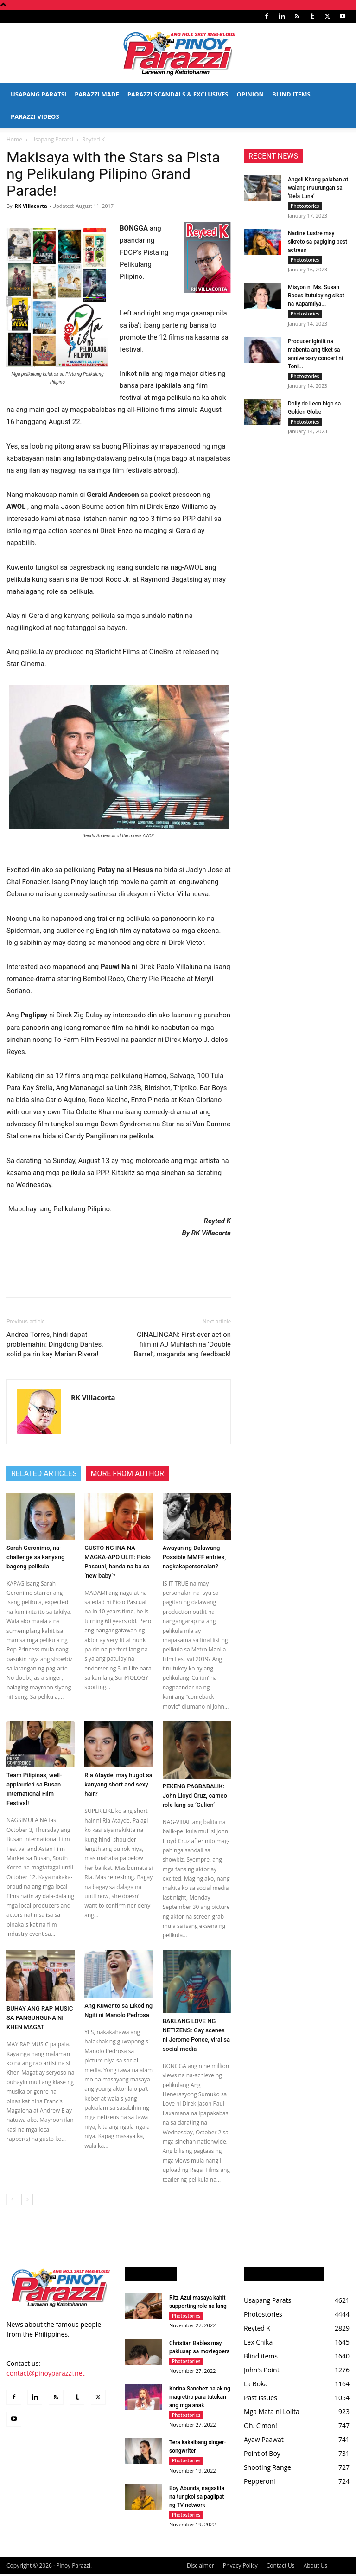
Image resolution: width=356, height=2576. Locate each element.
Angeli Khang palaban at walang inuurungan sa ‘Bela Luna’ (318, 187)
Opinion (250, 94)
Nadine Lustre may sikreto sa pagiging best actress (317, 242)
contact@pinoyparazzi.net (45, 2373)
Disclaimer (200, 2567)
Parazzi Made (97, 94)
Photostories (305, 206)
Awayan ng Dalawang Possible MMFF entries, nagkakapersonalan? (194, 1557)
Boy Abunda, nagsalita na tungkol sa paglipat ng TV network (196, 2498)
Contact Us (281, 2567)
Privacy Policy (240, 2567)
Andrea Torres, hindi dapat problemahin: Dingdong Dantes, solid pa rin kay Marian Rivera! (54, 1344)
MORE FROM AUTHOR (127, 1473)
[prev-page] (12, 2199)
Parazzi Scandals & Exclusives (178, 94)
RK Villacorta (30, 205)
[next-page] (27, 2199)
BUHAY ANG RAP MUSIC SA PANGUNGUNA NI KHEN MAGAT (39, 2017)
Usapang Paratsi (38, 94)
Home (14, 139)
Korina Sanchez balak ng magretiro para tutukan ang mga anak (199, 2397)
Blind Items (291, 94)
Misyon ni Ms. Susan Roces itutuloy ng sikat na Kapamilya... (316, 296)
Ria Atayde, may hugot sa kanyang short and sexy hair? (118, 1784)
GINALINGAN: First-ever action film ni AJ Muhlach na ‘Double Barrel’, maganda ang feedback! (182, 1344)
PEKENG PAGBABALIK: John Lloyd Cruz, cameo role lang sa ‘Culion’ (195, 1795)
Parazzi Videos (35, 116)
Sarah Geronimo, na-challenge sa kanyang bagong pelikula (35, 1557)
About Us (315, 2567)
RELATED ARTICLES (43, 1473)
